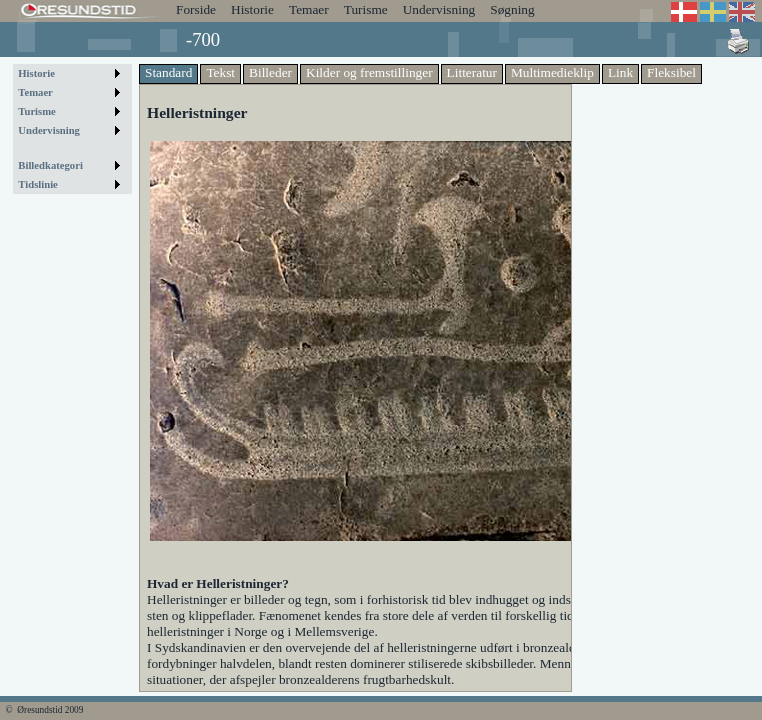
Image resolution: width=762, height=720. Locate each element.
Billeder (270, 72)
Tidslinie (38, 184)
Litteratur (472, 72)
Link (620, 72)
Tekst (220, 72)
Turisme (366, 9)
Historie (252, 9)
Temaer (309, 9)
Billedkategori (50, 165)
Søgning (512, 9)
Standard (168, 72)
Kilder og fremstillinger (369, 72)
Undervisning (439, 9)
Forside (196, 9)
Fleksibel (671, 72)
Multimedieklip (552, 72)
